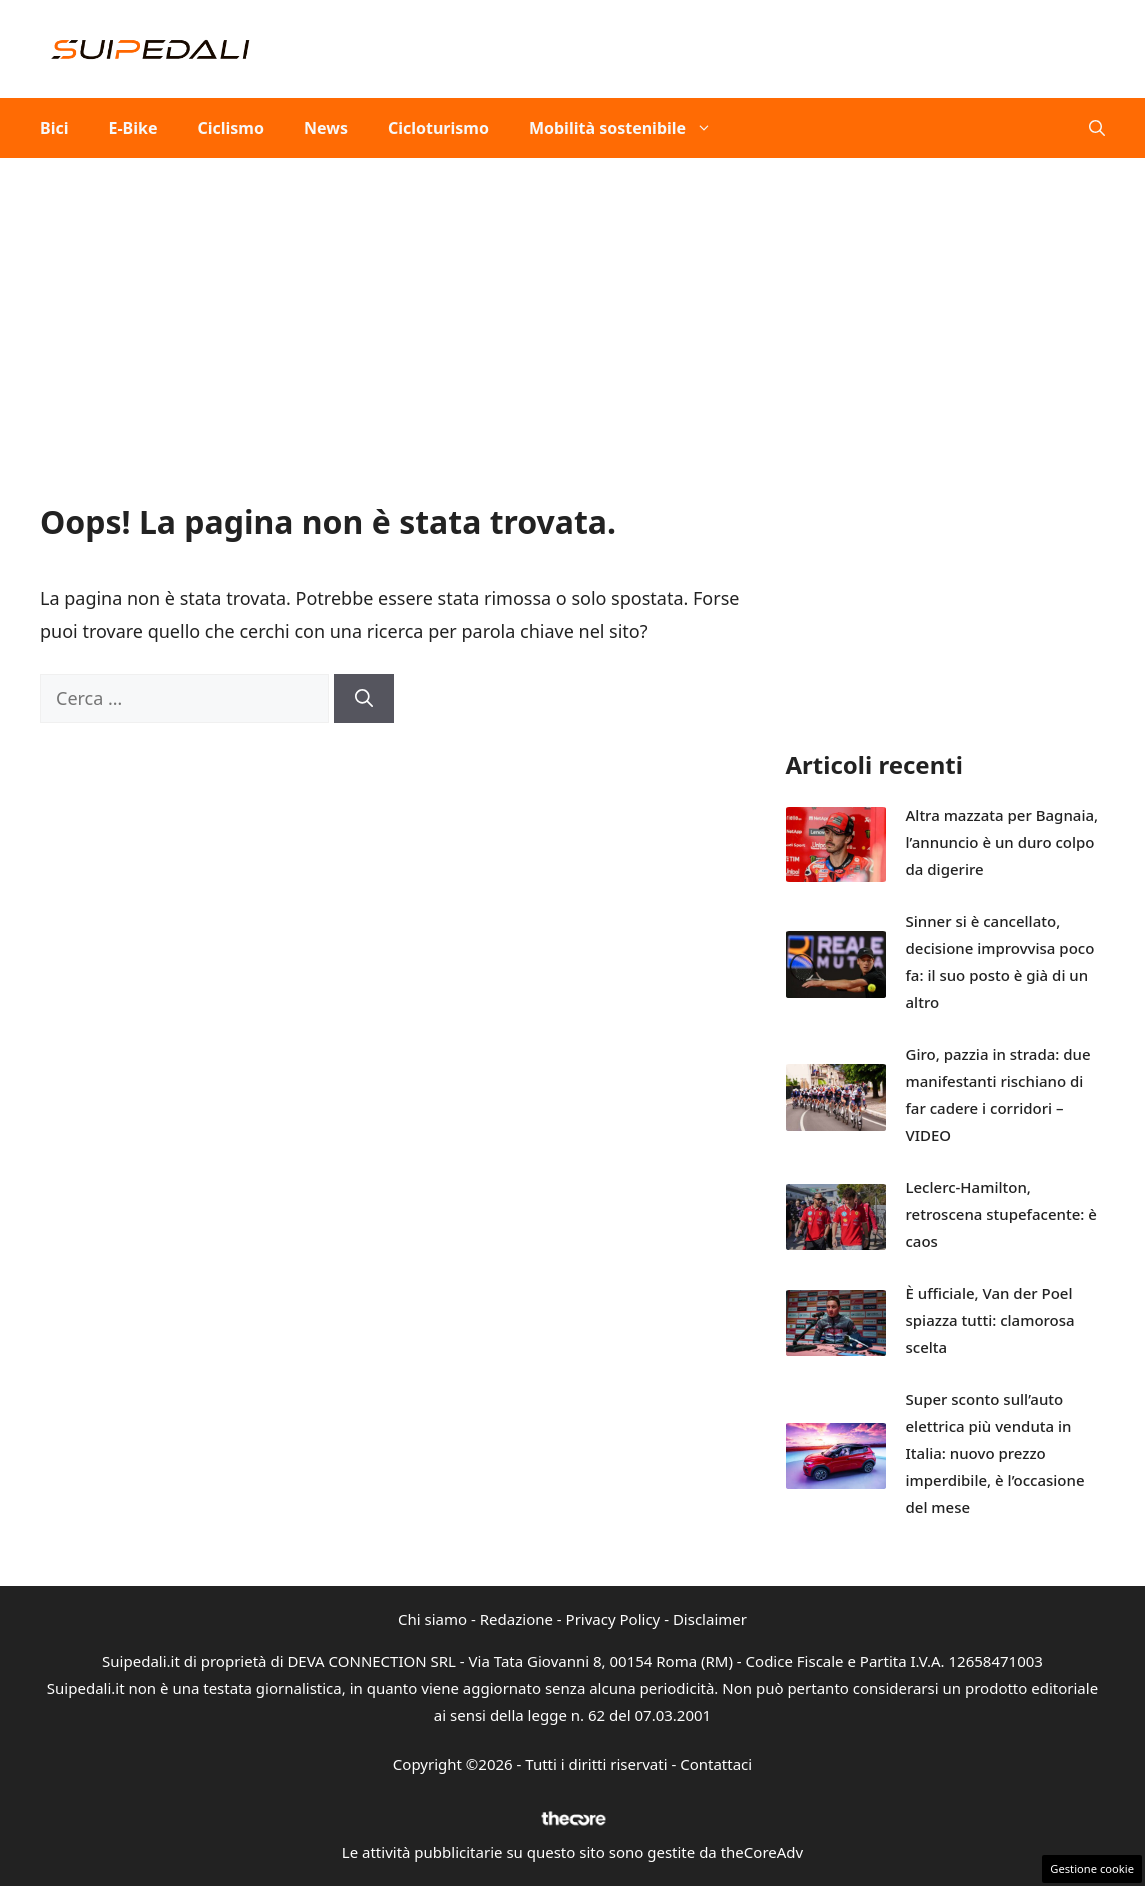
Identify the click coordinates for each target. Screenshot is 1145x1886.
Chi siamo (432, 1619)
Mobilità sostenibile (630, 128)
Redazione (516, 1619)
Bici (54, 128)
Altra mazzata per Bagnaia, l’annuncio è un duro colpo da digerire (1002, 842)
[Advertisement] (572, 308)
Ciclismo (230, 128)
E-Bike (132, 128)
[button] (1097, 128)
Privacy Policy (613, 1619)
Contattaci (716, 1764)
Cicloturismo (438, 128)
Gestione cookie (1092, 1868)
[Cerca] (364, 698)
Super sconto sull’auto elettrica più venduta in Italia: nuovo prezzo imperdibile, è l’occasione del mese (995, 1453)
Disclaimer (710, 1619)
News (326, 128)
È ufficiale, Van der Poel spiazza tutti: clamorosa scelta (990, 1320)
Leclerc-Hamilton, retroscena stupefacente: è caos (1001, 1214)
